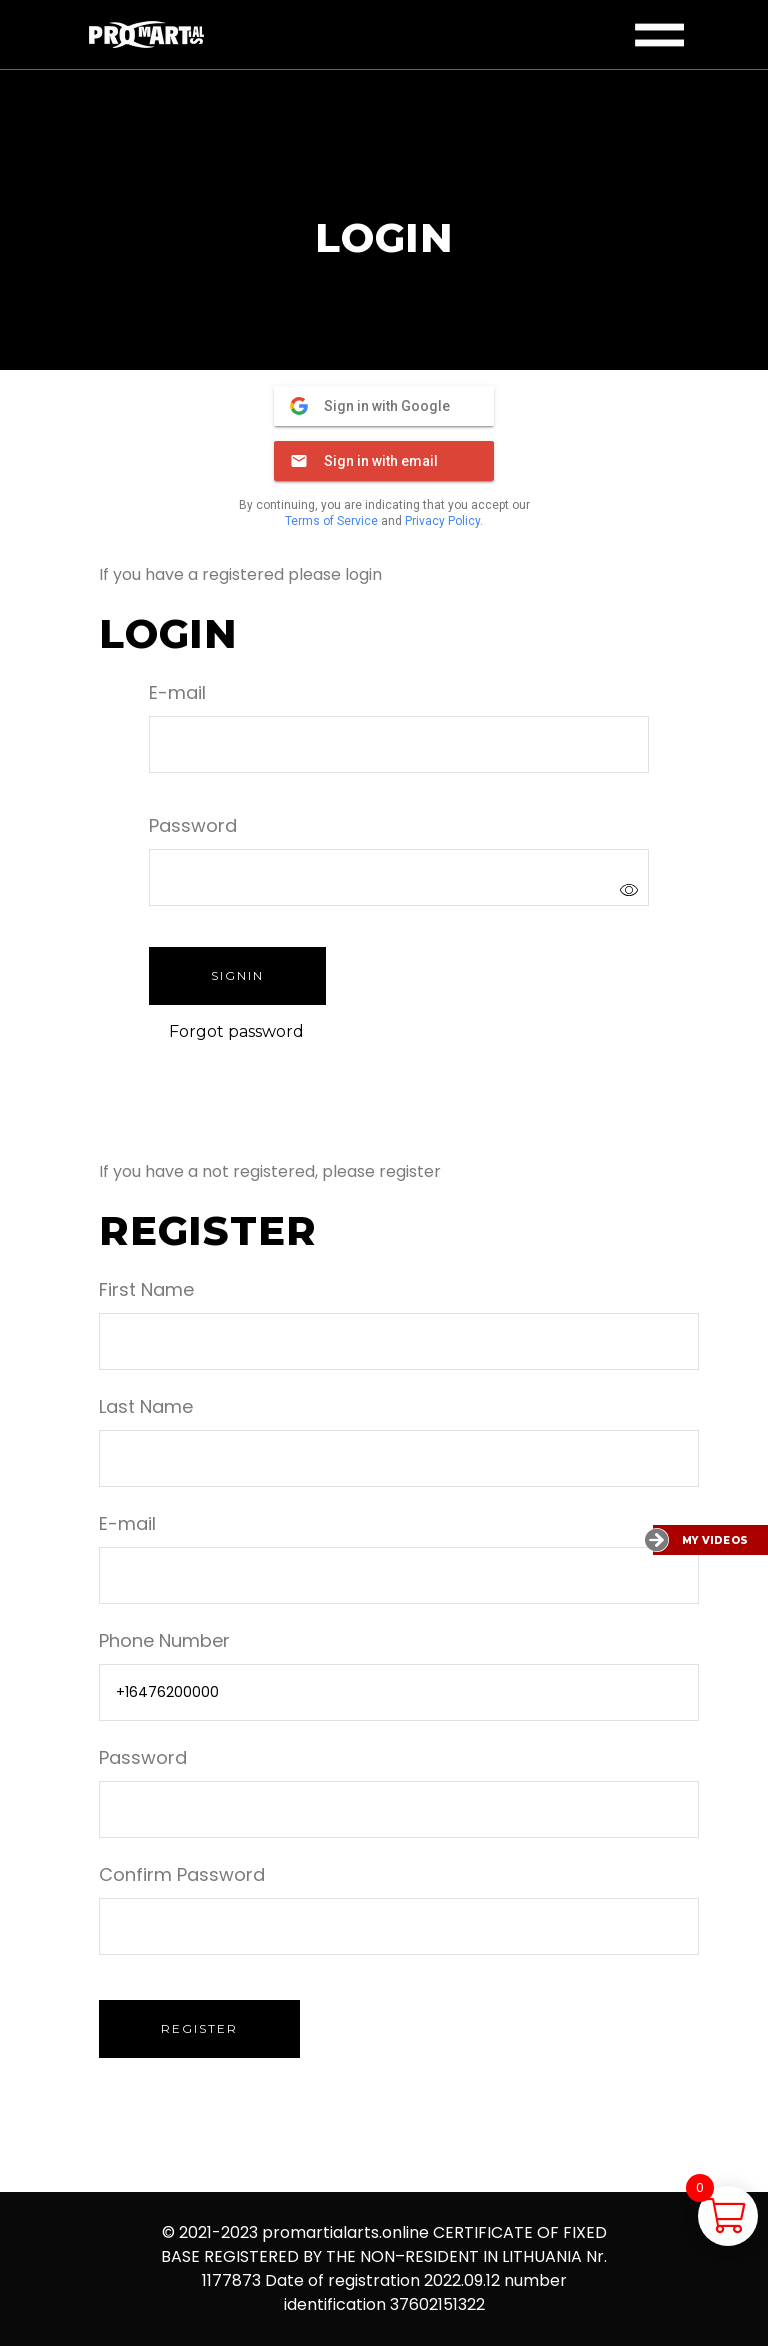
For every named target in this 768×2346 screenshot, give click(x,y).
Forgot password (236, 1031)
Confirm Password (182, 1870)
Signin (237, 975)
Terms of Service (331, 521)
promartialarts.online (345, 2232)
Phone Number (164, 1636)
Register (199, 2028)
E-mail (177, 688)
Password (193, 821)
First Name (146, 1285)
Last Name (146, 1402)
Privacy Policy (442, 521)
